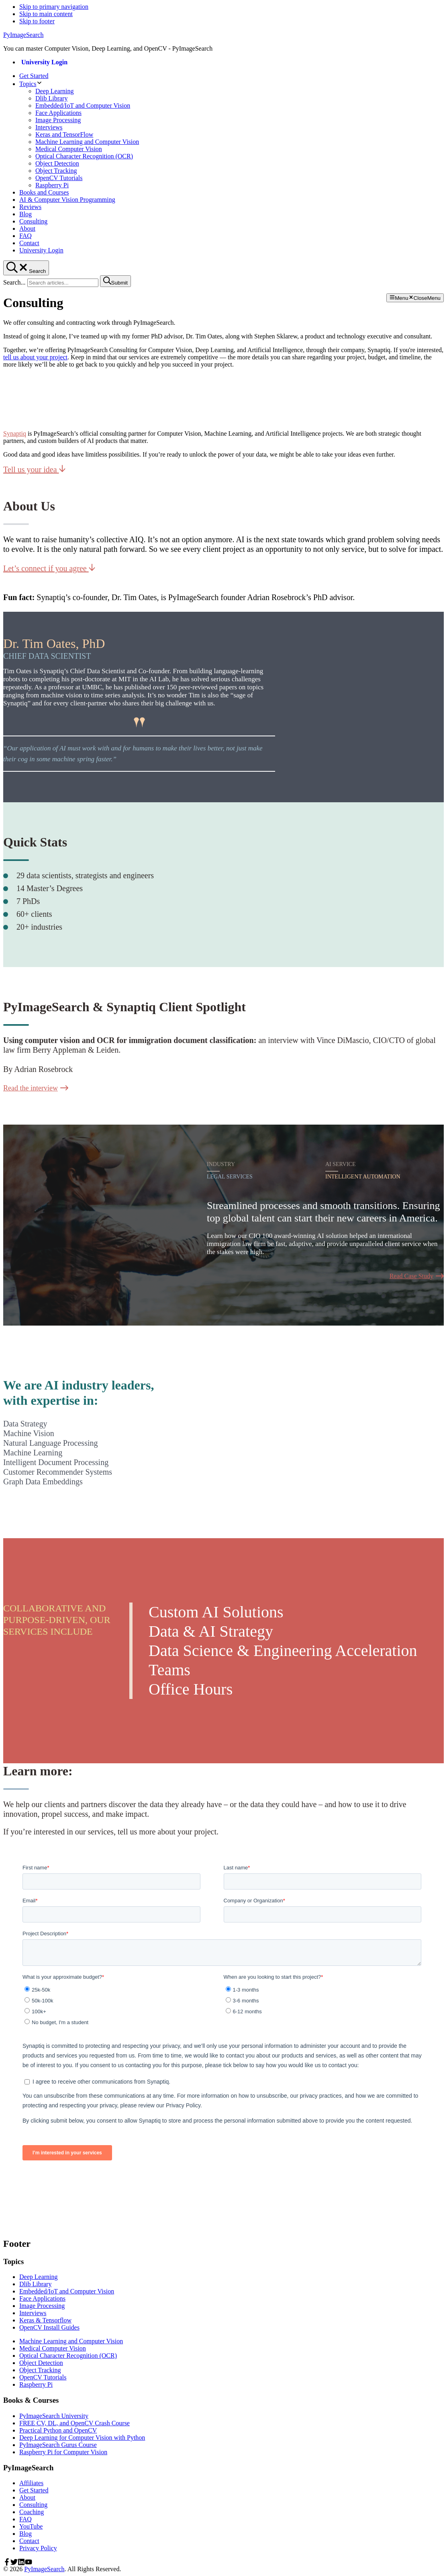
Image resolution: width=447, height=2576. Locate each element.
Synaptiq (14, 433)
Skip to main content (46, 13)
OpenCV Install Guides (49, 2327)
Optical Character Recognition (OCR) (68, 2355)
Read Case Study (417, 1276)
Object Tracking (40, 2370)
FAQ (25, 2519)
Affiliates (31, 2483)
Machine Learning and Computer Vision (71, 2341)
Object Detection (41, 2362)
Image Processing (42, 2305)
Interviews (33, 2313)
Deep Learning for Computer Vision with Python (82, 2437)
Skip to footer (37, 21)
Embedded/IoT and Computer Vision (66, 2291)
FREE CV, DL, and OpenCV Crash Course (74, 2423)
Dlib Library (35, 2284)
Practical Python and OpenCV (58, 2430)
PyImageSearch (23, 34)
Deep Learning (38, 2276)
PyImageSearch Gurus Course (58, 2444)
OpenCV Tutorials (43, 2377)
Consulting (33, 2504)
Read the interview (35, 1088)
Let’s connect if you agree (49, 568)
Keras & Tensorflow (45, 2320)
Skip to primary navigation (53, 6)
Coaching (31, 2511)
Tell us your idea (34, 469)
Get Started (33, 2490)
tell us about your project (35, 357)
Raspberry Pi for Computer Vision (63, 2452)
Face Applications (42, 2298)
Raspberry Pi (36, 2384)
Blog (25, 2533)
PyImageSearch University (53, 2415)
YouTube (31, 2526)
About (27, 2497)
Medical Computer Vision (52, 2348)
